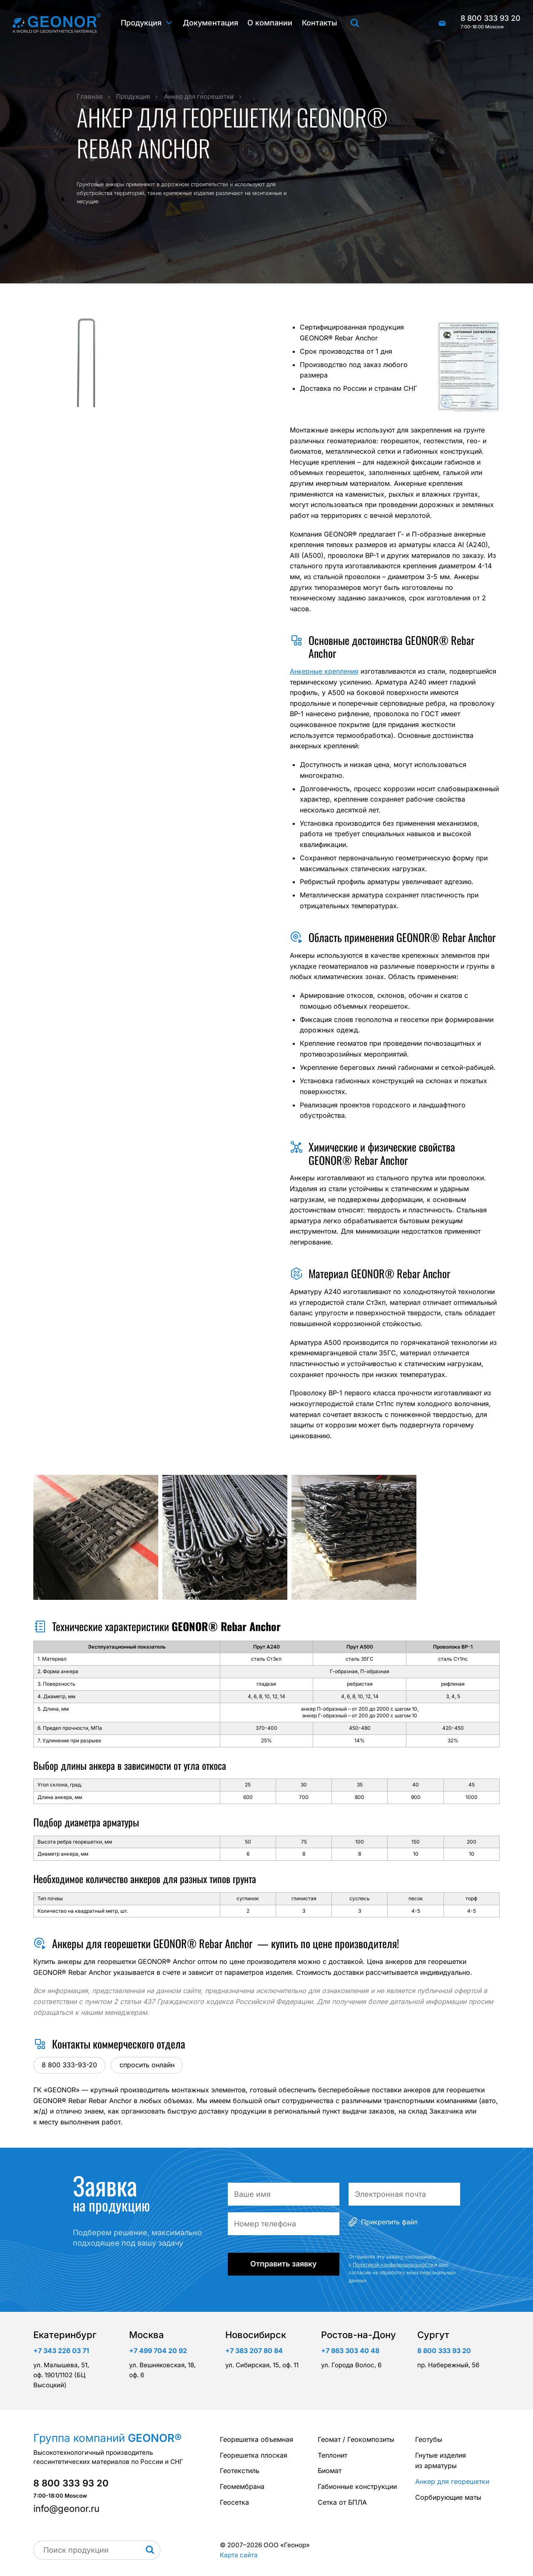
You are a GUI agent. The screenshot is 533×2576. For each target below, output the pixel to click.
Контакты (319, 22)
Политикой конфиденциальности (393, 2264)
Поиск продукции (354, 23)
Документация (210, 22)
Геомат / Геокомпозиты (356, 2439)
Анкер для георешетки (452, 2481)
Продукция (141, 22)
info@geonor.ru (442, 23)
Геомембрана (242, 2486)
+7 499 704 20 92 (158, 2350)
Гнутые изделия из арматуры (440, 2460)
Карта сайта (239, 2555)
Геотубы (428, 2439)
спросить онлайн (147, 2065)
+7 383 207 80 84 (254, 2350)
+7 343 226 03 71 (61, 2350)
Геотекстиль (239, 2470)
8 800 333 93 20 (491, 22)
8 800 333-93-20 (69, 2065)
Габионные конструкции (357, 2486)
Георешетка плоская (253, 2455)
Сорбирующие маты (448, 2497)
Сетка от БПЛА (342, 2502)
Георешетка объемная (256, 2439)
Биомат (329, 2470)
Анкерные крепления (324, 671)
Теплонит (332, 2455)
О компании (269, 22)
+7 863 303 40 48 (350, 2350)
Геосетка (234, 2502)
